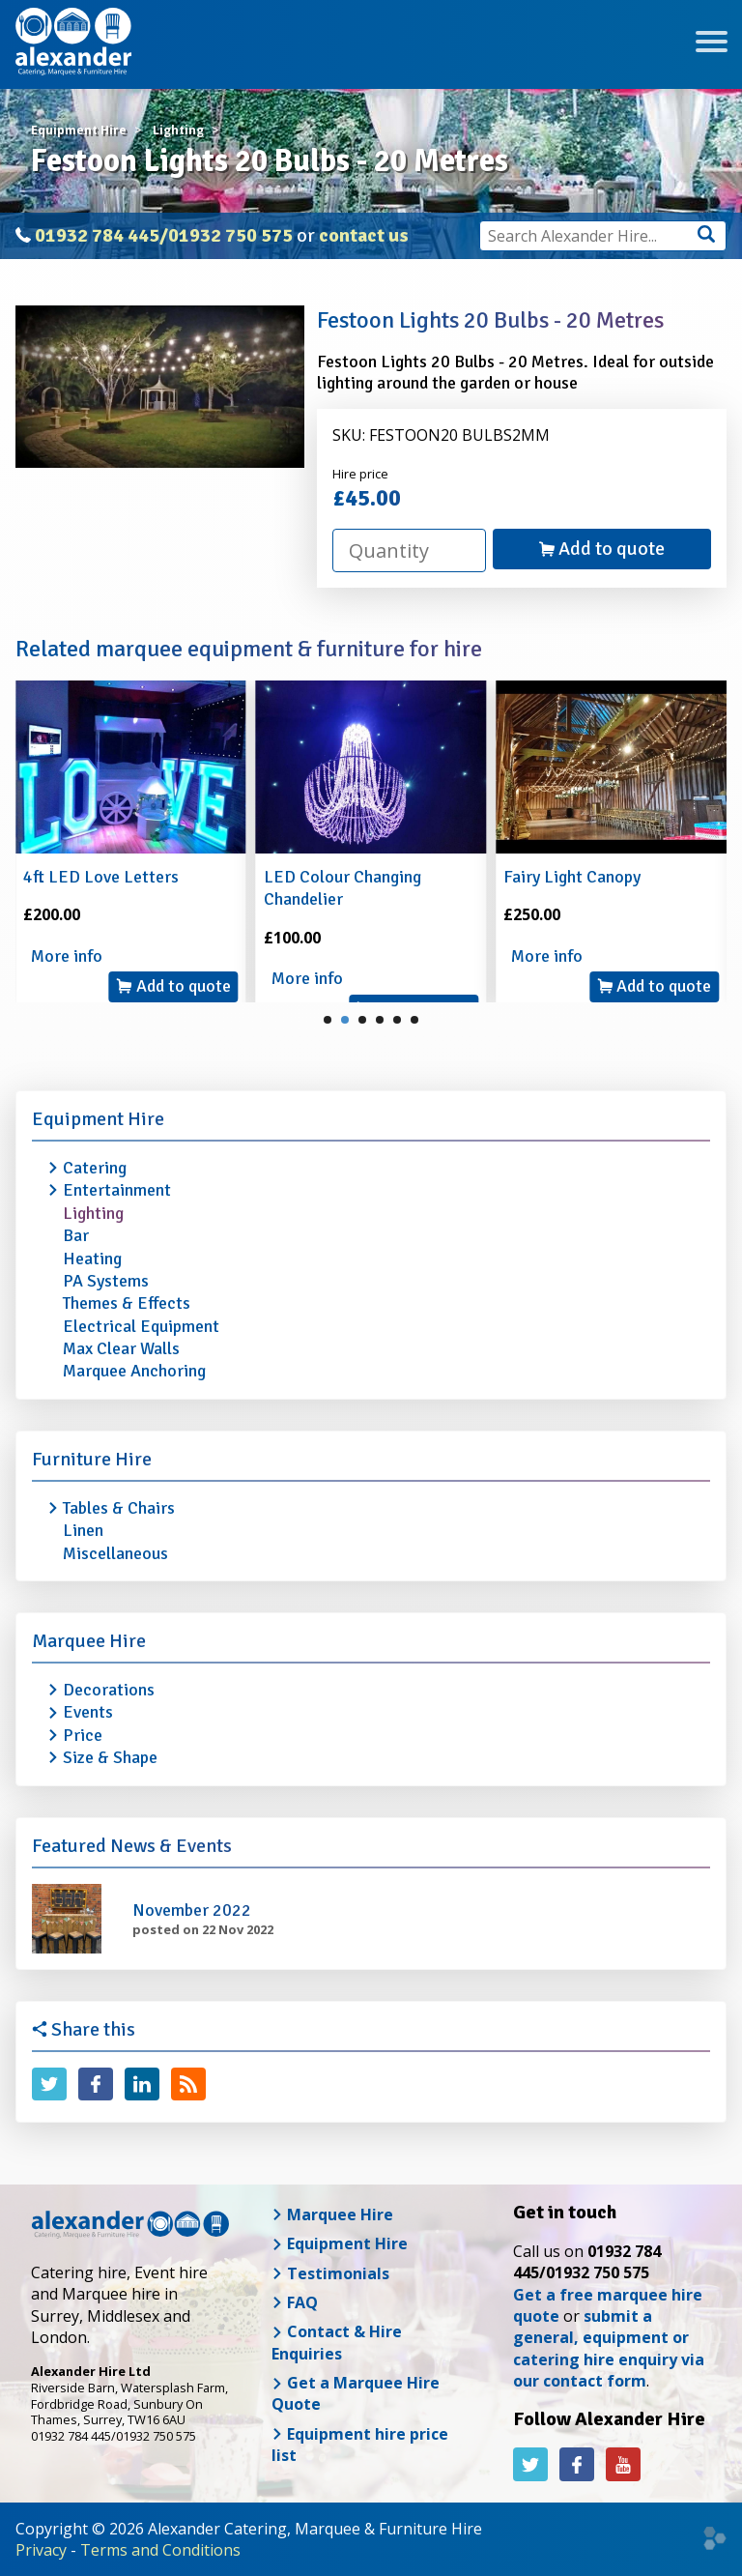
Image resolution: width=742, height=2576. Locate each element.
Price (82, 1735)
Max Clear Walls (121, 1348)
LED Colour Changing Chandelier (342, 888)
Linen (83, 1530)
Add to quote (602, 548)
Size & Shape (110, 1757)
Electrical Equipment (141, 1326)
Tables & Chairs (119, 1508)
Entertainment (117, 1190)
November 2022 (191, 1910)
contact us (364, 235)
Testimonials (330, 2273)
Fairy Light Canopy (572, 876)
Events (88, 1711)
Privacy (41, 2550)
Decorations (109, 1689)
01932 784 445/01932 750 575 (164, 235)
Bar (76, 1235)
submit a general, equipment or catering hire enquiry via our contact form (608, 2348)
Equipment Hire (98, 1119)
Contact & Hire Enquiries (336, 2342)
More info (66, 956)
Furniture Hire (92, 1459)
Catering (95, 1167)
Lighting (93, 1213)
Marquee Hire (89, 1641)
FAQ (294, 2302)
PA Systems (106, 1280)
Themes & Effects (126, 1303)
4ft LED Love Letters (101, 876)
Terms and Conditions (160, 2550)
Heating (92, 1258)
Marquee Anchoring (134, 1370)
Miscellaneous (115, 1553)
